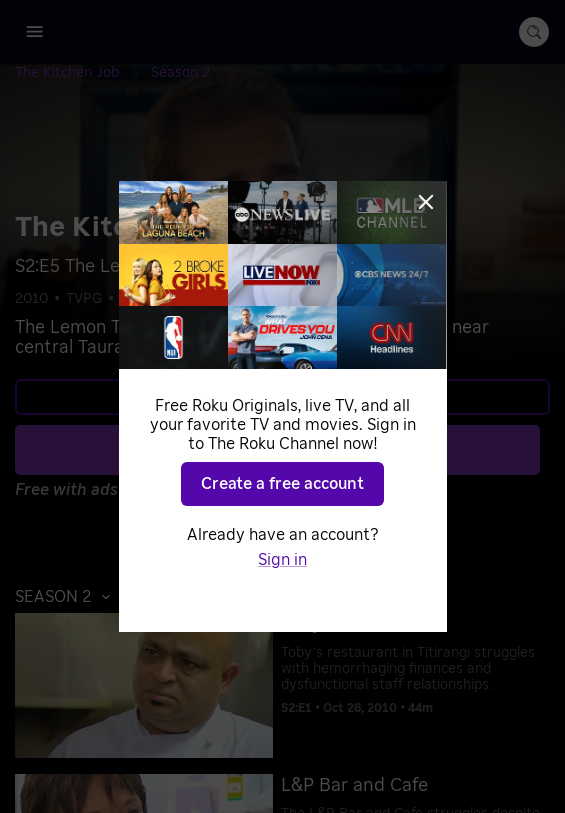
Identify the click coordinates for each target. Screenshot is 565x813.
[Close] (426, 202)
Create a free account (282, 484)
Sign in (282, 560)
